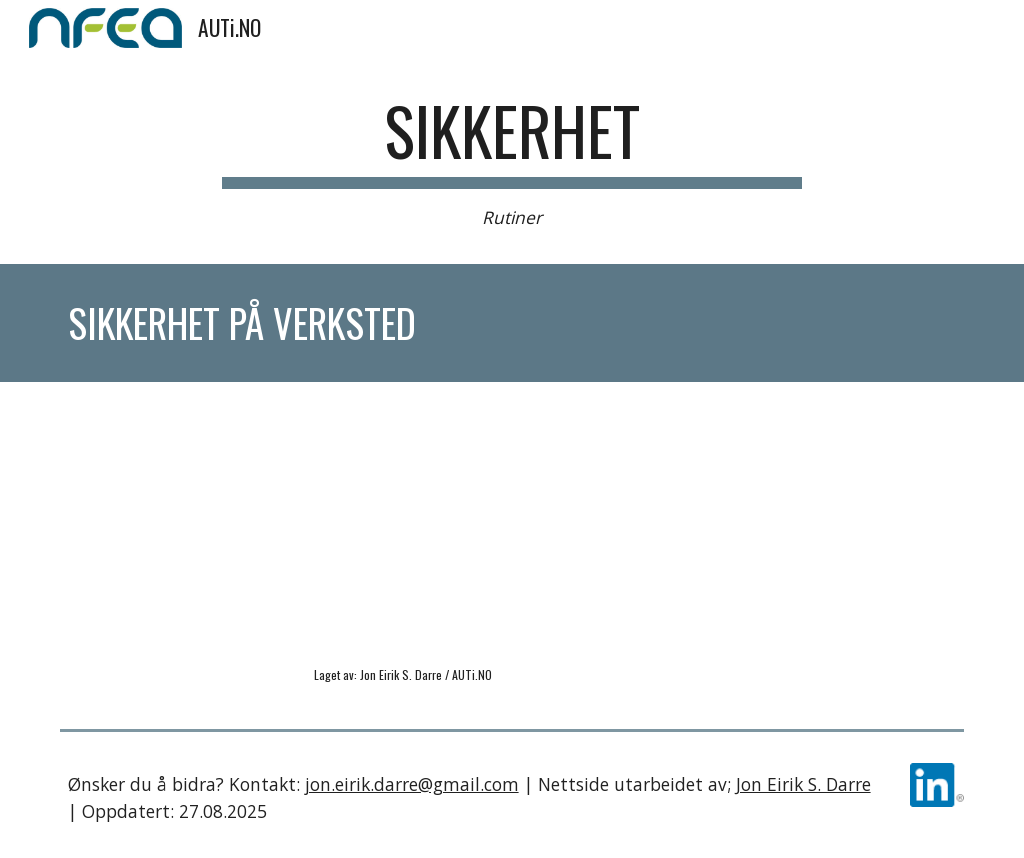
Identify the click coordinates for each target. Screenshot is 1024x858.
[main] (511, 162)
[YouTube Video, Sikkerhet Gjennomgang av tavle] (280, 530)
